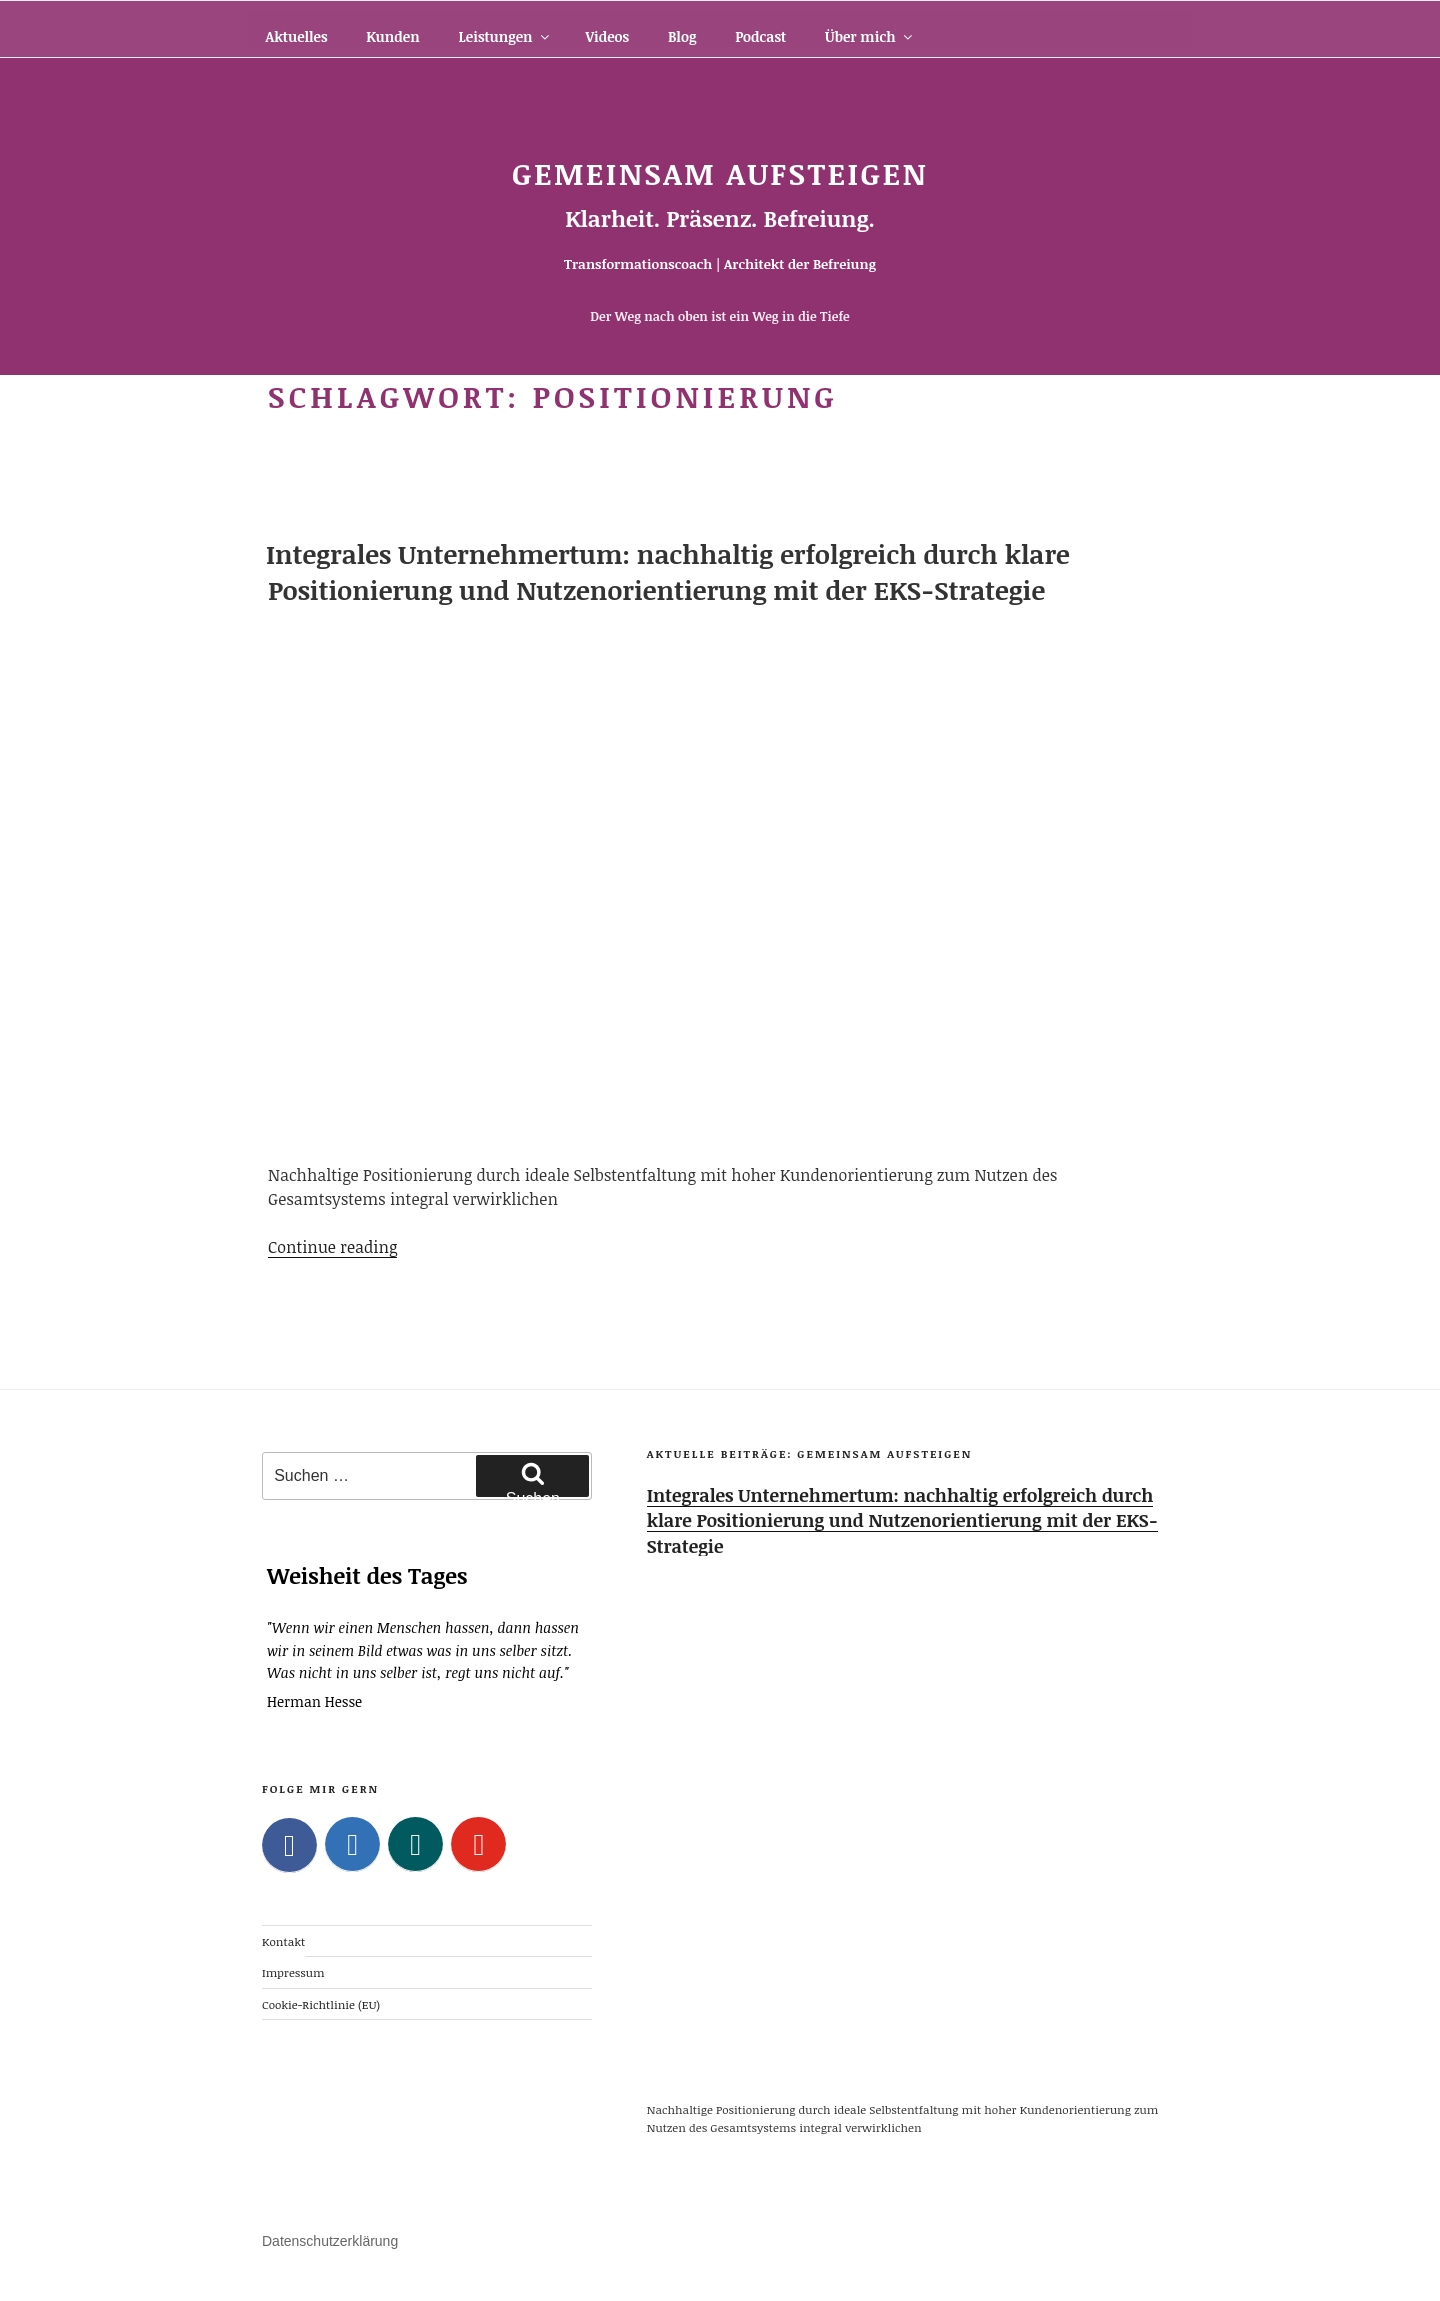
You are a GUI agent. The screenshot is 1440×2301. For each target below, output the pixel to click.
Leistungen (504, 36)
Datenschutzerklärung (330, 2241)
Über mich (870, 36)
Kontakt (283, 1941)
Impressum (293, 1972)
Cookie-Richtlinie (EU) (321, 2003)
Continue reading (332, 1247)
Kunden (392, 36)
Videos (607, 36)
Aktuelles (297, 36)
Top (1392, 2253)
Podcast (760, 36)
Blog (682, 36)
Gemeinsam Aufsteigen (720, 173)
